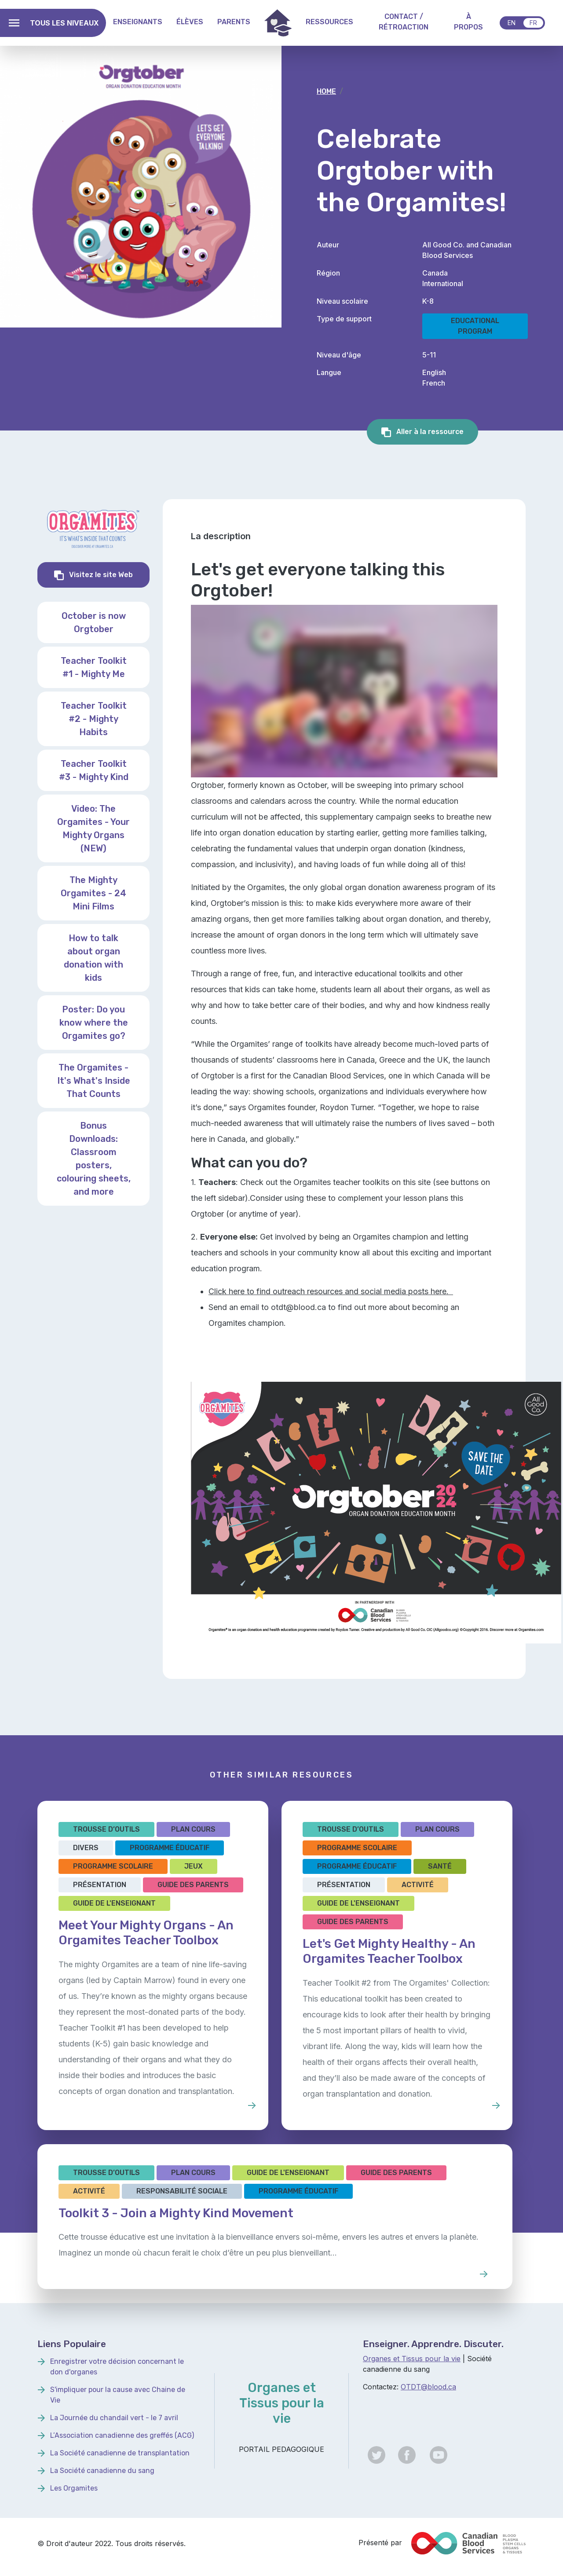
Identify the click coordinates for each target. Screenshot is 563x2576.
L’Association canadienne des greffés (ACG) (122, 2435)
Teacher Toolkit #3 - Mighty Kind (93, 770)
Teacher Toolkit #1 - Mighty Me (94, 667)
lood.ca (444, 2386)
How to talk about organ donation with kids (93, 958)
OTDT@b (416, 2386)
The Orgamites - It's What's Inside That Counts (93, 1080)
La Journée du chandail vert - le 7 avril (114, 2418)
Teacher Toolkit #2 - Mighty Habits (94, 718)
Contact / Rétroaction (403, 21)
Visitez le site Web (108, 574)
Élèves (189, 22)
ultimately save (451, 934)
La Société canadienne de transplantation (120, 2453)
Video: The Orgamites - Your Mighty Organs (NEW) (93, 828)
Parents (233, 22)
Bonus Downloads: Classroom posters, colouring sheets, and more (94, 1158)
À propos (468, 21)
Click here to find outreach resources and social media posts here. (330, 1291)
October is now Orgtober (94, 622)
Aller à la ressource (429, 431)
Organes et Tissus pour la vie (412, 2358)
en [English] (511, 22)
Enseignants (137, 22)
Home (278, 23)
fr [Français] (533, 22)
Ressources (329, 22)
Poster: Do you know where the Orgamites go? (93, 1022)
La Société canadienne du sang (102, 2470)
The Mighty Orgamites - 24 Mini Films (93, 893)
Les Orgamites (74, 2488)
